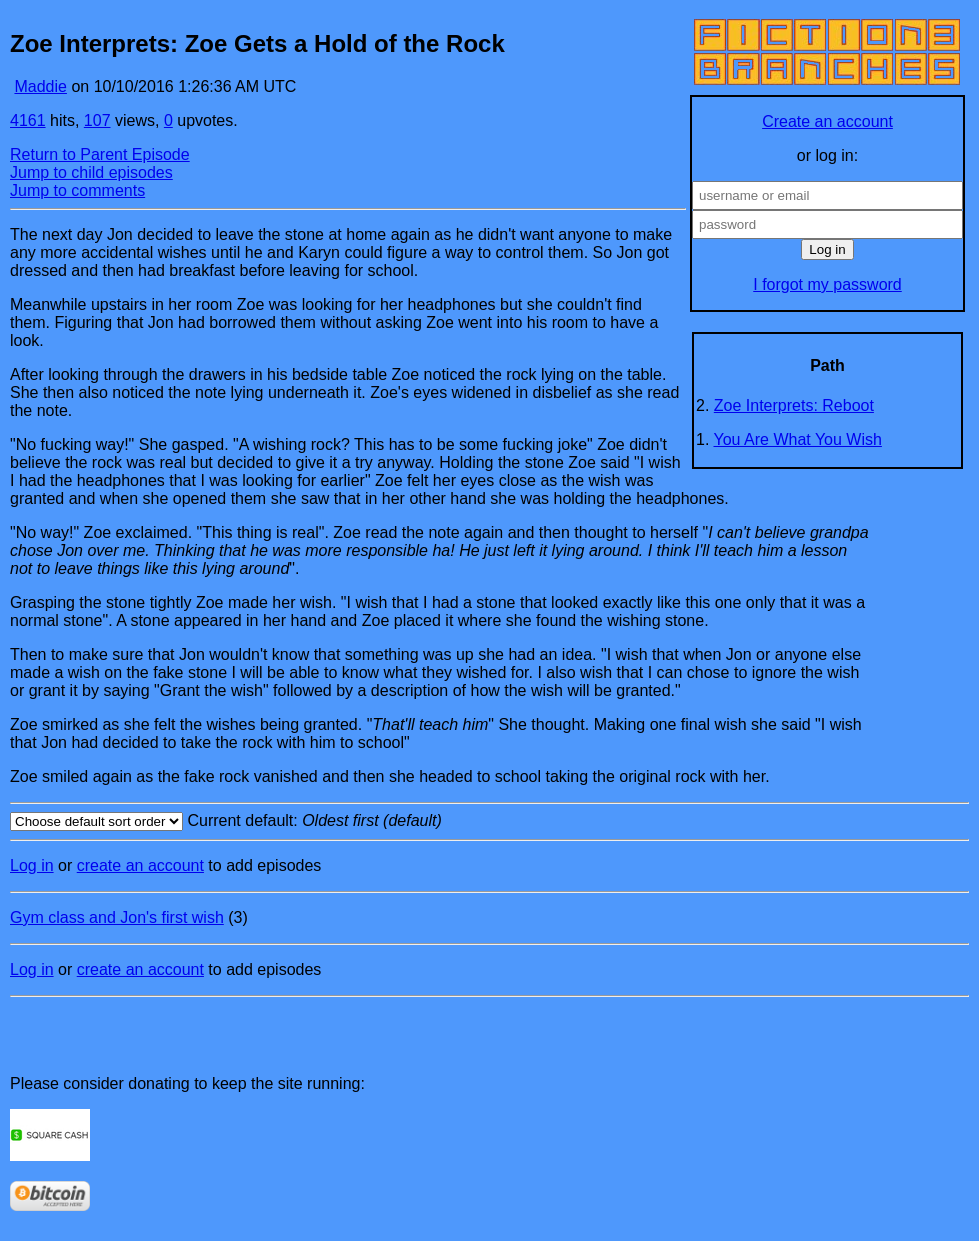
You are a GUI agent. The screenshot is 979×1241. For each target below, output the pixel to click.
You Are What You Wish (798, 439)
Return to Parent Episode (100, 154)
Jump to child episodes (91, 172)
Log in (32, 865)
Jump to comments (77, 190)
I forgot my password (827, 284)
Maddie (40, 86)
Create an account (827, 121)
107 (97, 120)
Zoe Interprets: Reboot (794, 405)
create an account (140, 865)
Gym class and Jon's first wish (117, 917)
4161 (28, 120)
